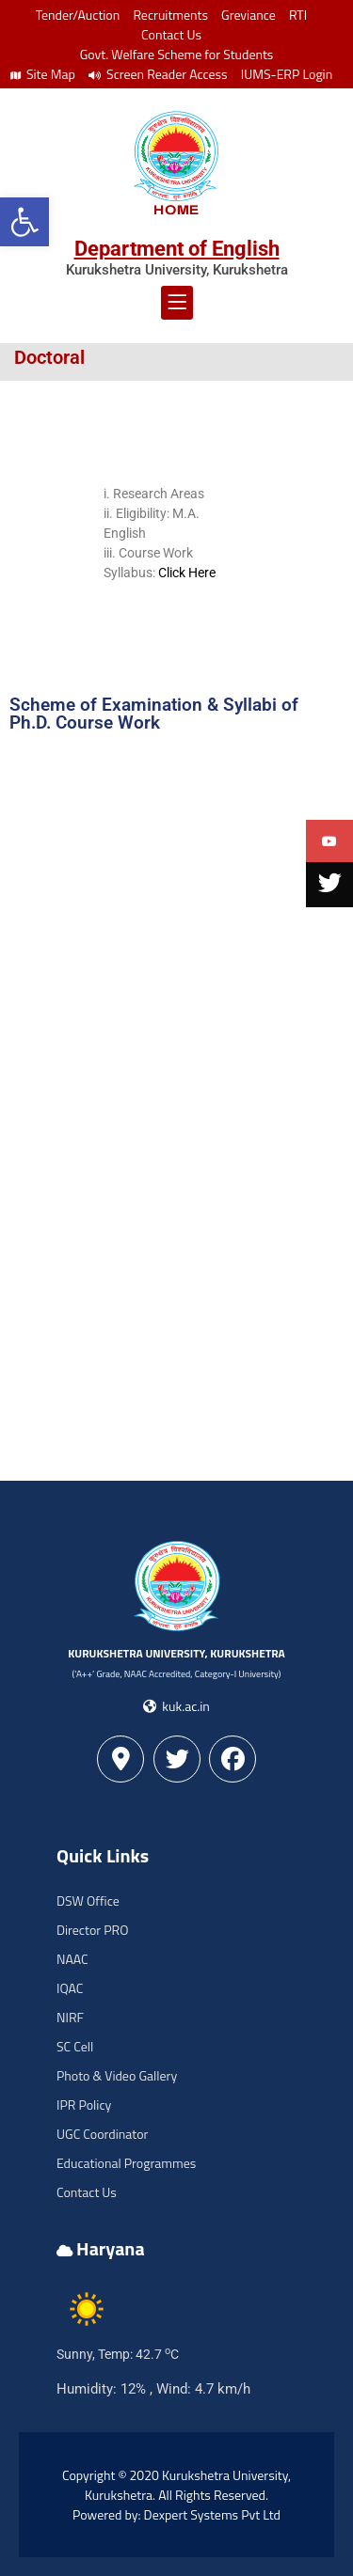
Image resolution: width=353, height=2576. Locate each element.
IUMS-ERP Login (287, 74)
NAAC (72, 1959)
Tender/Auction (78, 14)
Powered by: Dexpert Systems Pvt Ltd (176, 2514)
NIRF (70, 2017)
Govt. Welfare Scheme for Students (177, 54)
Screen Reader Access (158, 74)
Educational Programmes (126, 2163)
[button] (24, 221)
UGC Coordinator (102, 2134)
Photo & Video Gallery (116, 2075)
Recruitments (170, 14)
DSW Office (88, 1900)
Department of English (177, 248)
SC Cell (74, 2046)
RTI (298, 14)
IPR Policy (83, 2104)
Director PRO (92, 1930)
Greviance (248, 14)
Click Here (187, 572)
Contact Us (171, 34)
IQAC (69, 1988)
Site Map (42, 74)
